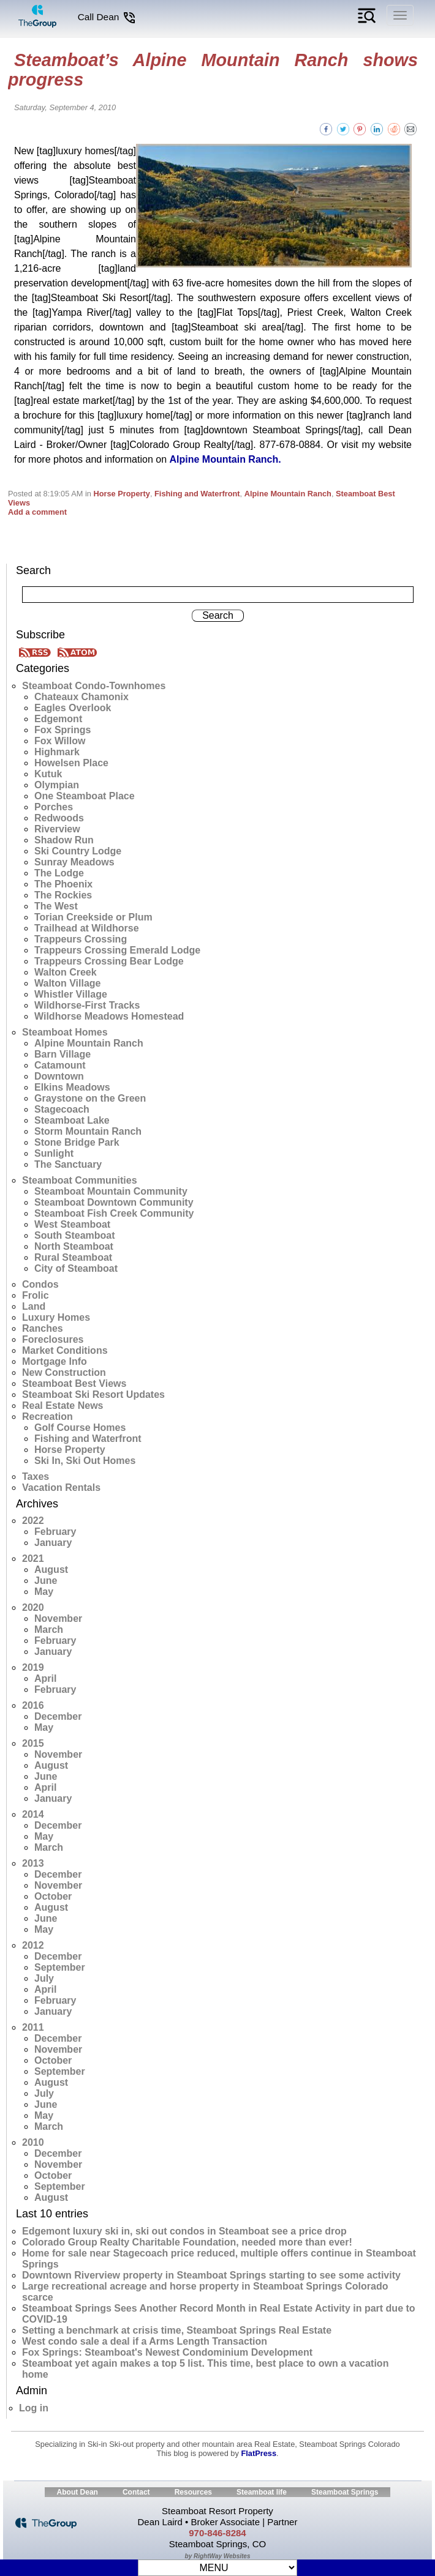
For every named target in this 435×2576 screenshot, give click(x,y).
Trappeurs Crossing (80, 939)
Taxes (35, 1476)
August (51, 1569)
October (53, 1896)
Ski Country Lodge (77, 851)
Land (33, 1306)
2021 (33, 1558)
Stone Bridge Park (76, 1142)
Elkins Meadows (72, 1087)
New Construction (64, 1372)
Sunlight (54, 1153)
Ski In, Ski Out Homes (84, 1460)
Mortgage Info (54, 1361)
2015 (33, 1743)
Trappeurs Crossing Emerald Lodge (117, 950)
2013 (33, 1863)
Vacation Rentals (61, 1487)
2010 (33, 2142)
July (44, 1978)
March (48, 1629)
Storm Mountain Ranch (88, 1131)
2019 (33, 1667)
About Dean (77, 2492)
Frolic (35, 1295)
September (59, 1967)
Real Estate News (63, 1405)
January (53, 1542)
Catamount (60, 1065)
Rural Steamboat (73, 1257)
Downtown (59, 1076)
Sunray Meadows (74, 862)
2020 (33, 1607)
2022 (33, 1520)
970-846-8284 (217, 2533)
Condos (40, 1284)
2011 (33, 2027)
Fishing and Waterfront (197, 493)
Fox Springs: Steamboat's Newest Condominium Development (167, 2352)
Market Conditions (65, 1350)
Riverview (57, 829)
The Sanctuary (68, 1164)
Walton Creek (65, 972)
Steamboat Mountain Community (110, 1191)
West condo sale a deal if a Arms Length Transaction (144, 2341)
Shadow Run (64, 840)
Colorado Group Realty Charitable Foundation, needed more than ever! (187, 2242)
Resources (193, 2492)
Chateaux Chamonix (81, 697)
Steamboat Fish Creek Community (114, 1213)
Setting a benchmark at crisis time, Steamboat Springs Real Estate (176, 2330)
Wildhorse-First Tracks (87, 1005)
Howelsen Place (71, 763)
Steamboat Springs (344, 2492)
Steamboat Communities (79, 1180)
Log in (33, 2408)
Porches (53, 807)
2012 (33, 1945)
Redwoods (59, 818)
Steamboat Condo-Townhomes (93, 686)
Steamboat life (261, 2492)
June (45, 1580)
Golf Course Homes (80, 1427)
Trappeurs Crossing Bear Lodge (109, 961)
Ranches (42, 1328)
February (55, 1531)
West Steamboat (72, 1224)
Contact (136, 2492)
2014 (33, 1814)
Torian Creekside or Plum (93, 917)
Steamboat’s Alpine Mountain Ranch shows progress (213, 69)
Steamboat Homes (65, 1032)
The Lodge (59, 873)
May (43, 1591)
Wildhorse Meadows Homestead (109, 1016)
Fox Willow (59, 741)
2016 (33, 1705)
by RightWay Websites (218, 2556)
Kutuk (48, 774)
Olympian (56, 785)
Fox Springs (62, 730)
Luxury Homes (56, 1317)
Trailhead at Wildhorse (86, 928)
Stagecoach (61, 1109)
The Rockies (63, 895)
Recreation (47, 1416)
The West (56, 906)
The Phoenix (63, 884)
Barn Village (62, 1054)
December (57, 1716)
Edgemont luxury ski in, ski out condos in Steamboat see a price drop (184, 2231)
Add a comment (37, 512)
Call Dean (107, 17)
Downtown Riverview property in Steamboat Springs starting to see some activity (211, 2275)
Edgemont (58, 719)
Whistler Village (70, 994)
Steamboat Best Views (74, 1383)
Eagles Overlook (72, 708)
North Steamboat (73, 1246)
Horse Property (121, 493)
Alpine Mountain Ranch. (225, 459)
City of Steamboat (76, 1268)
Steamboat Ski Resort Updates (93, 1394)
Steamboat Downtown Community (114, 1202)
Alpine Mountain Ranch (287, 493)
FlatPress (258, 2453)
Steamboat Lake (72, 1120)
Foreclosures (52, 1339)
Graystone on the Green (90, 1098)
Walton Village (67, 983)
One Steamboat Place (84, 796)
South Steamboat (74, 1235)
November (58, 1618)
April (45, 1678)
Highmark (57, 752)
